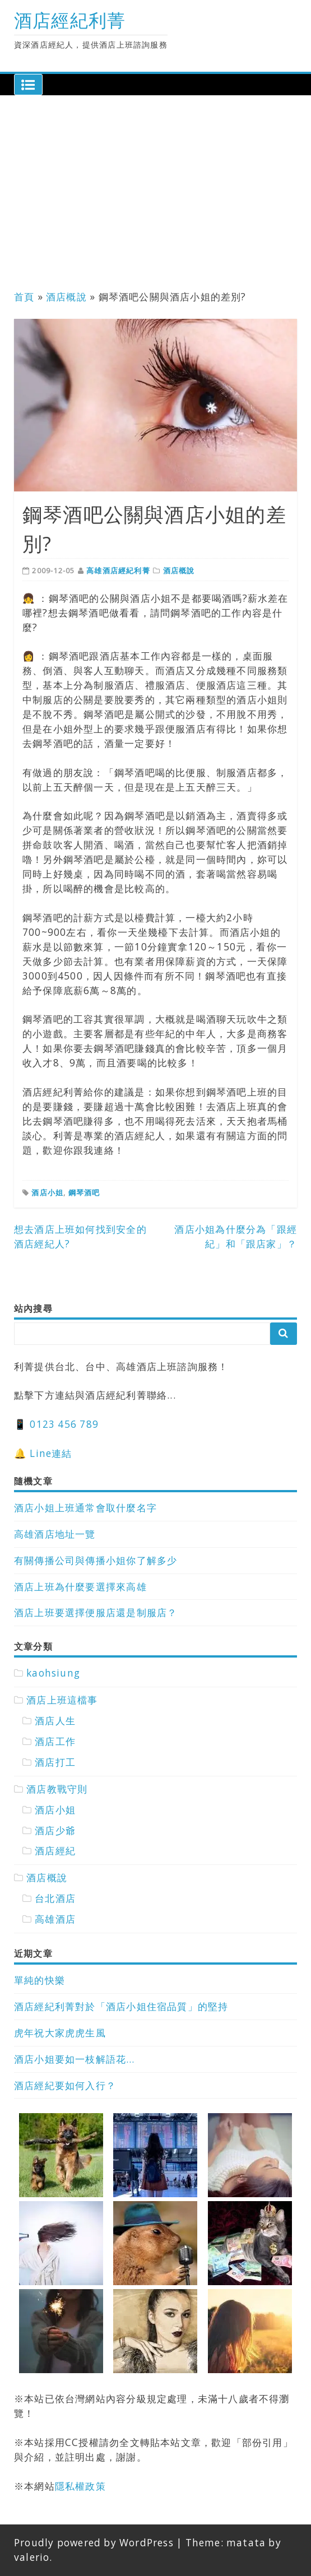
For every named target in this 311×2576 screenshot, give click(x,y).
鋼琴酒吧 (84, 1192)
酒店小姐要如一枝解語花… (74, 2059)
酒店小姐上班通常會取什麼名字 (85, 1507)
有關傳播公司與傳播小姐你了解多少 (95, 1560)
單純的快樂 (39, 1980)
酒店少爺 (55, 1830)
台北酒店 (55, 1898)
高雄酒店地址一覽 (55, 1534)
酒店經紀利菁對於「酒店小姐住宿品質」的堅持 (121, 2006)
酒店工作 (55, 1741)
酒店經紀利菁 (70, 20)
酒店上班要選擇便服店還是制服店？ (95, 1612)
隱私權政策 (80, 2486)
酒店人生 (55, 1720)
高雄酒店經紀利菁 (118, 570)
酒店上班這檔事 (62, 1699)
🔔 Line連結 (43, 1453)
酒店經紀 (55, 1850)
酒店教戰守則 (56, 1789)
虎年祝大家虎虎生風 (60, 2032)
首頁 (24, 296)
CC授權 (82, 2442)
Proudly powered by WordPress (94, 2542)
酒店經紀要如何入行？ (65, 2085)
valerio (31, 2557)
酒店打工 (55, 1762)
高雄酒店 (55, 1919)
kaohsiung (53, 1673)
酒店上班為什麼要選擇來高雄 (80, 1586)
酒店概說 (66, 296)
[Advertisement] (155, 196)
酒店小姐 (47, 1192)
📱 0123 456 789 (56, 1424)
